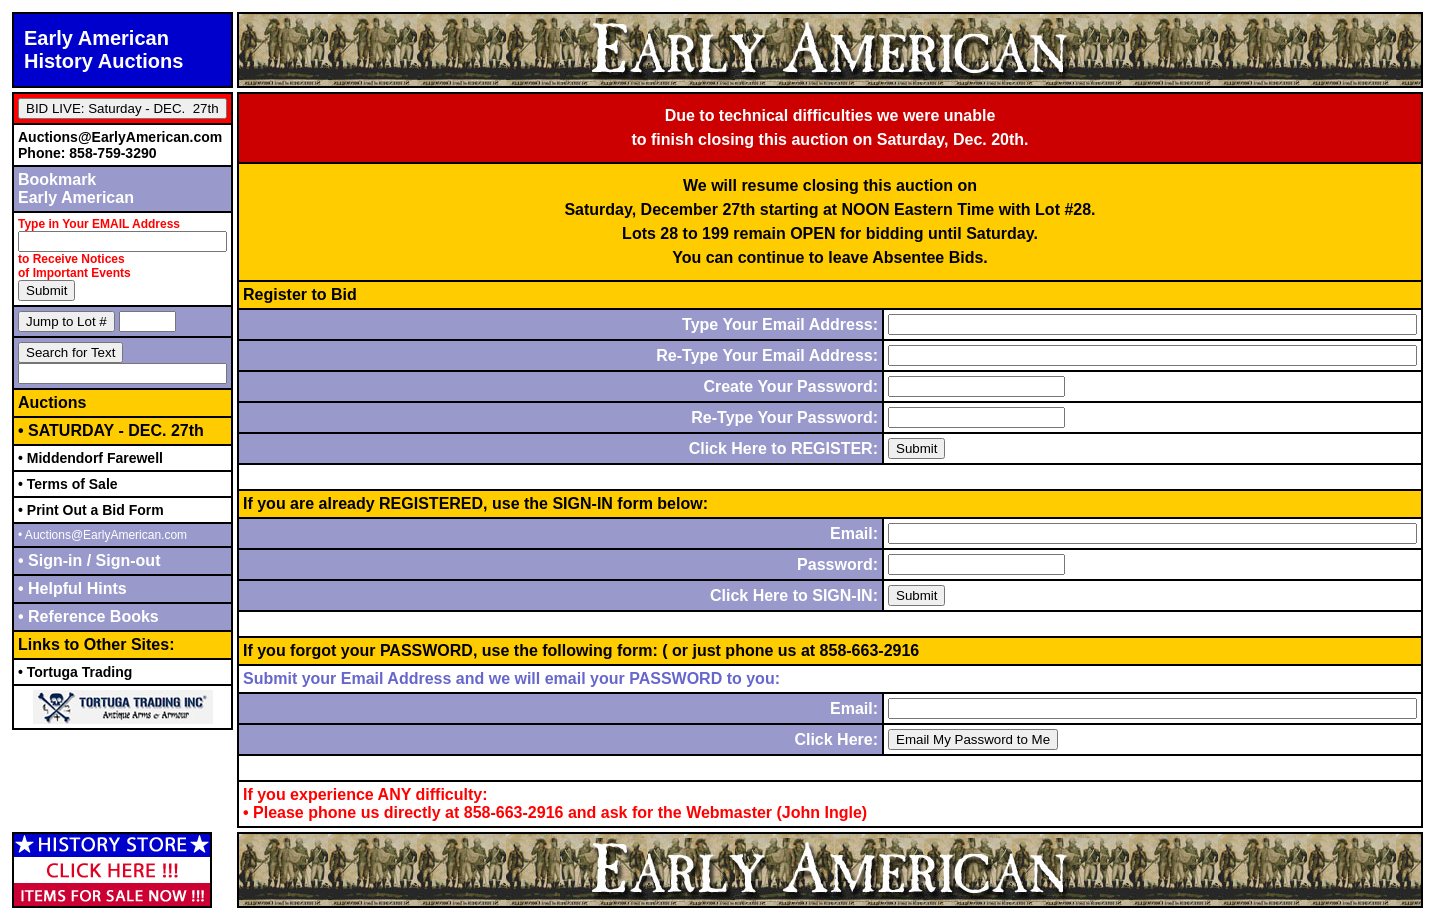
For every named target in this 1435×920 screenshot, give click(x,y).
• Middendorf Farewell (90, 458)
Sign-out (125, 560)
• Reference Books (88, 616)
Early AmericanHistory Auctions (103, 49)
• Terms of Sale (68, 484)
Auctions (52, 402)
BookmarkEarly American (76, 188)
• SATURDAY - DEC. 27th (111, 430)
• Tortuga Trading (75, 672)
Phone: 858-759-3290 (87, 153)
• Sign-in (52, 560)
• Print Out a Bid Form (91, 510)
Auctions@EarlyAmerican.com (120, 137)
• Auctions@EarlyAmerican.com (102, 535)
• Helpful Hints (72, 588)
